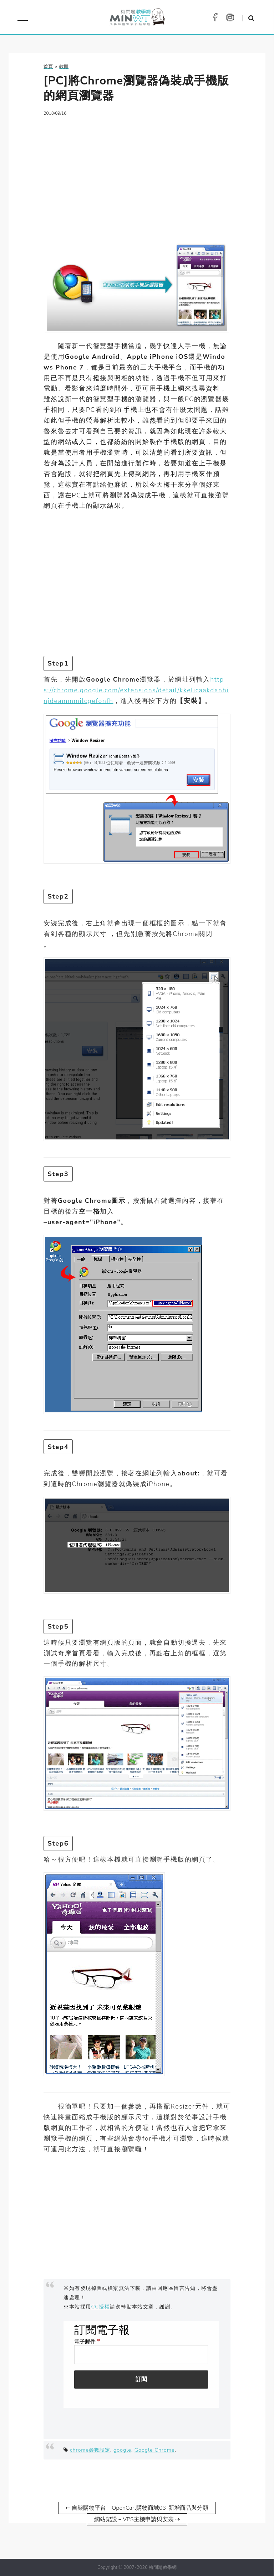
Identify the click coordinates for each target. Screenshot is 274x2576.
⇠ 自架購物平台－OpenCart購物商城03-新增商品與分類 (137, 2508)
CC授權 (100, 2306)
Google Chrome (155, 2449)
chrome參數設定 (90, 2449)
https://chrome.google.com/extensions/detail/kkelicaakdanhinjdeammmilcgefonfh (136, 690)
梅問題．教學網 (136, 18)
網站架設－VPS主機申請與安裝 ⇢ (137, 2519)
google (122, 2449)
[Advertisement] (137, 173)
